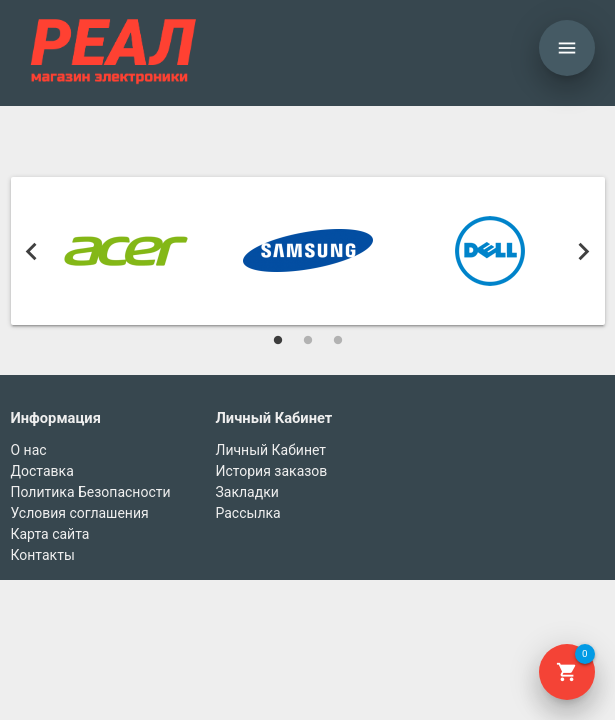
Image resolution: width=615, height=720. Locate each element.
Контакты (43, 555)
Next (584, 251)
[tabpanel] (126, 251)
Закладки (247, 492)
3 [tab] (338, 340)
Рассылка (248, 513)
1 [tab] (278, 340)
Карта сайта (50, 534)
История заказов (272, 471)
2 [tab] (308, 340)
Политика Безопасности (91, 492)
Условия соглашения (80, 513)
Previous (32, 251)
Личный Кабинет (271, 450)
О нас (29, 450)
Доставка (42, 471)
